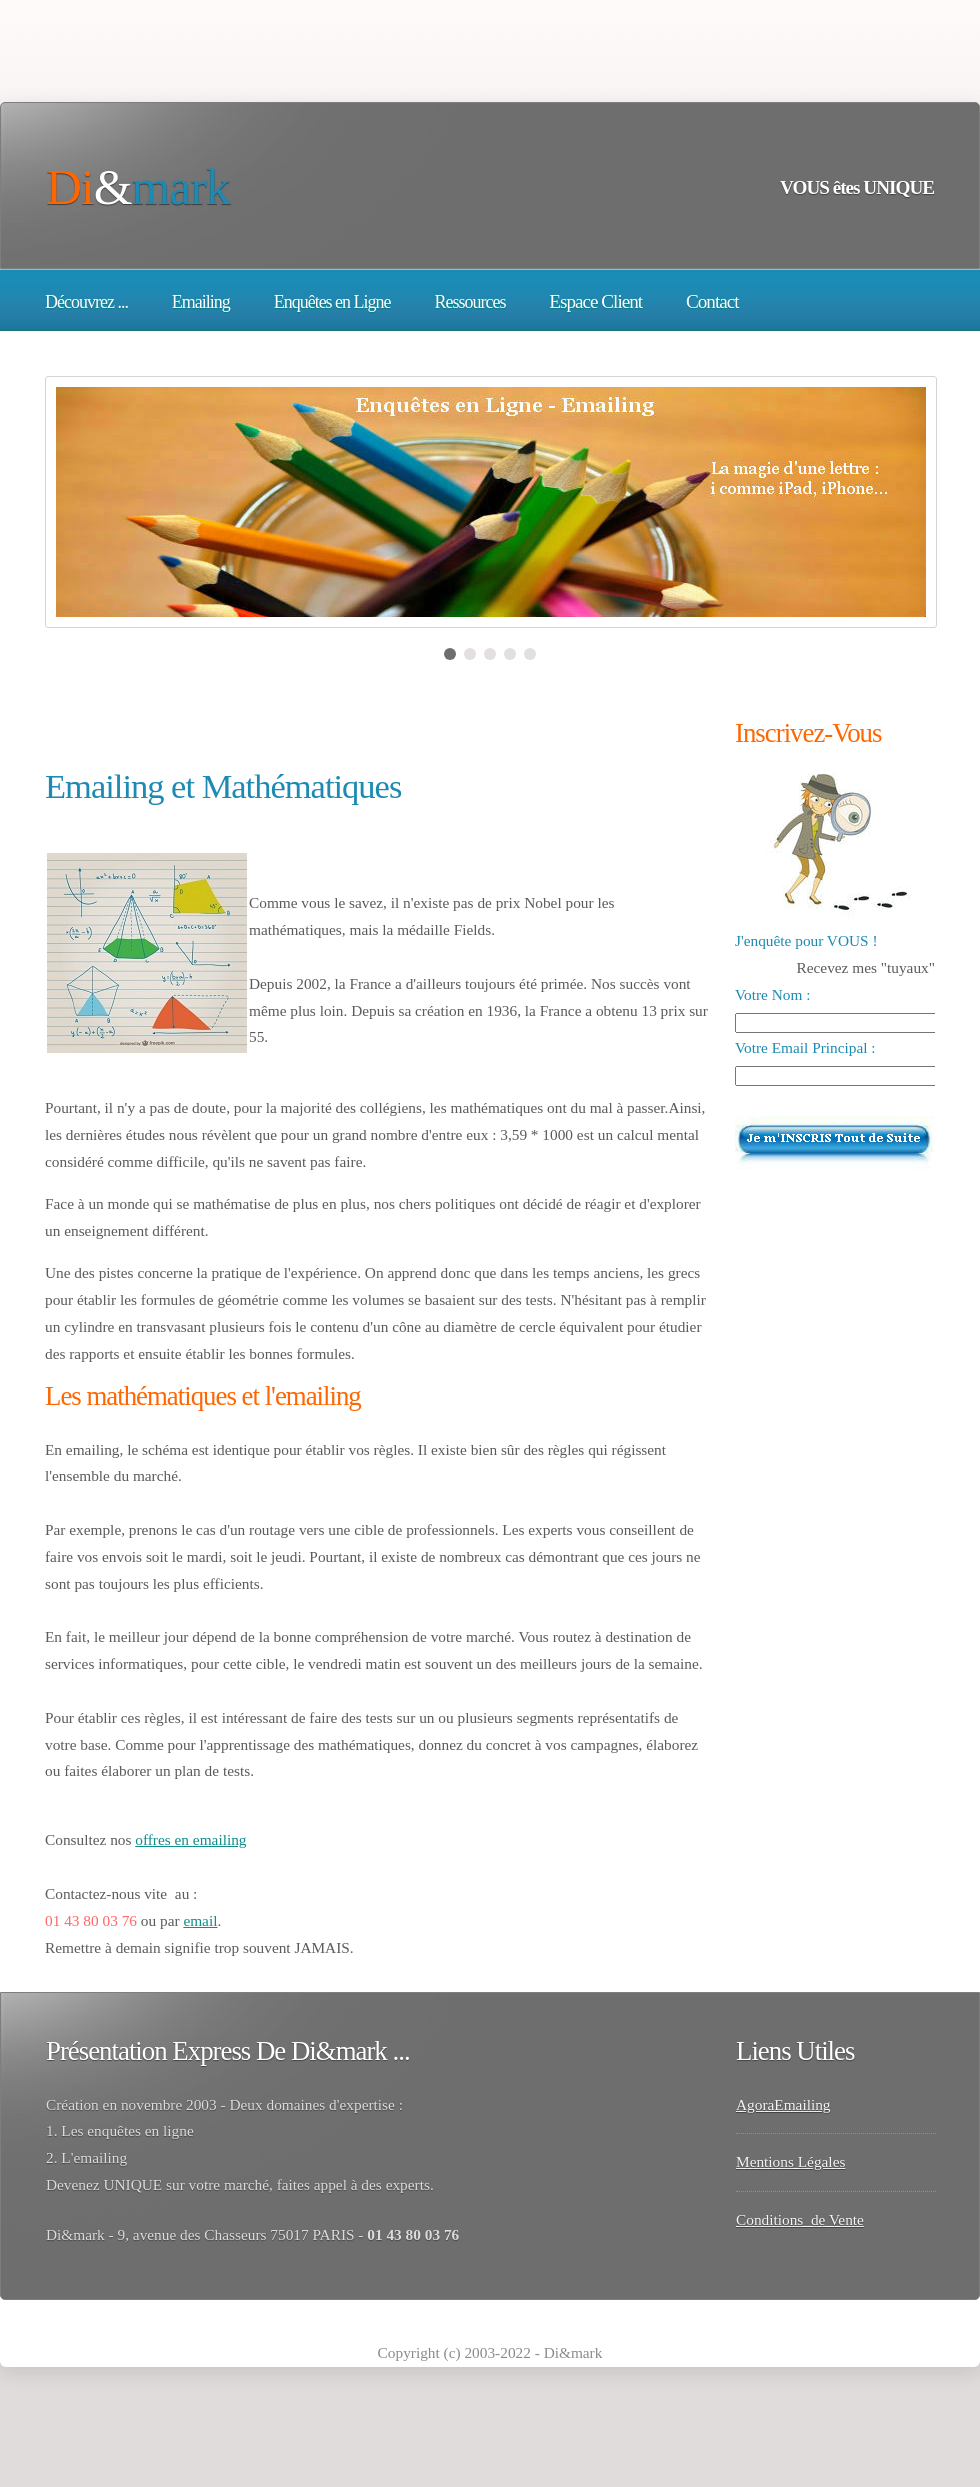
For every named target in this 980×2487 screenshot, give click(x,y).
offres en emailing (190, 1839)
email (200, 1920)
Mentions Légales (790, 2161)
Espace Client (595, 301)
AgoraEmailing (783, 2104)
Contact (712, 301)
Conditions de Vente (800, 2219)
